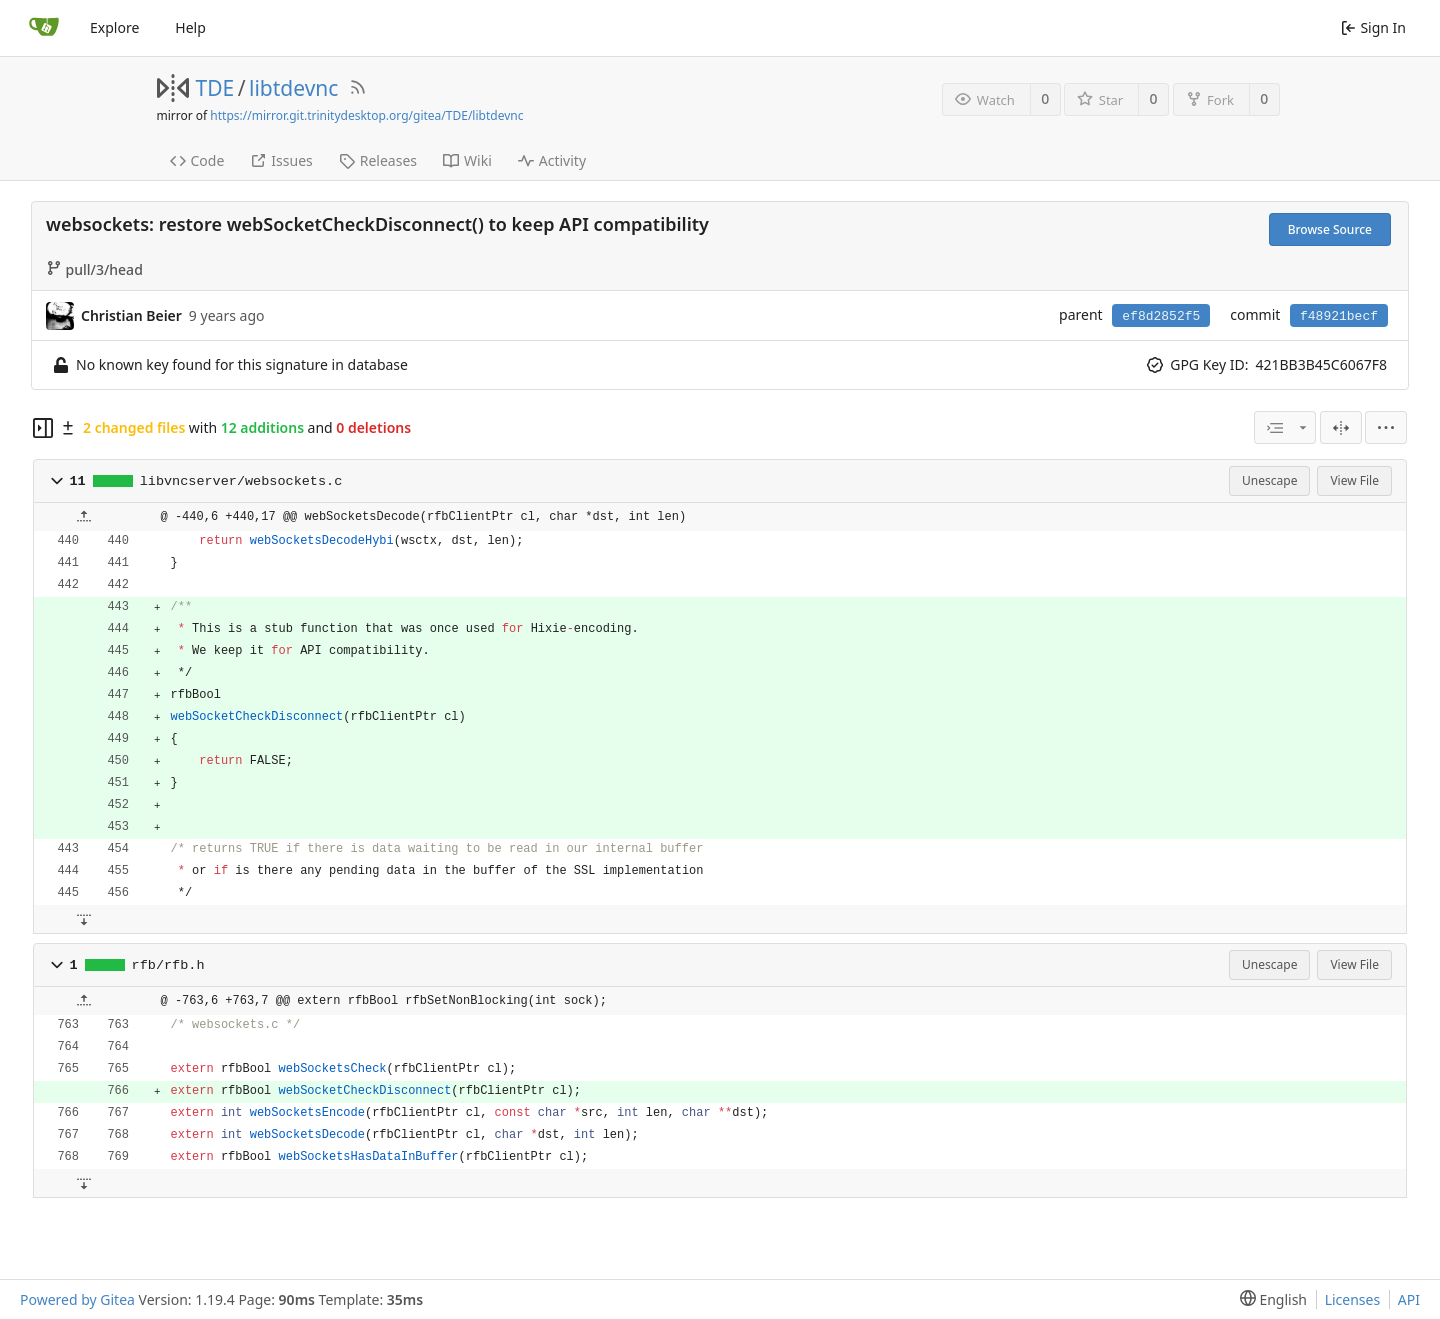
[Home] (44, 28)
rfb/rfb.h (168, 965)
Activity (552, 160)
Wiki (467, 160)
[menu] (1386, 427)
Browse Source (1330, 229)
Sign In (1373, 27)
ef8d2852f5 (1161, 316)
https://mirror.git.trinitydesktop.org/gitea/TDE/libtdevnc (366, 115)
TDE (215, 88)
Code (197, 160)
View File (1354, 480)
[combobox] (1285, 427)
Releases (378, 160)
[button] (57, 481)
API (1409, 1299)
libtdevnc (293, 88)
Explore (114, 27)
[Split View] (1341, 427)
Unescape (1269, 480)
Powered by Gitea (77, 1299)
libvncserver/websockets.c (241, 481)
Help (190, 27)
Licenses (1353, 1299)
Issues (281, 160)
